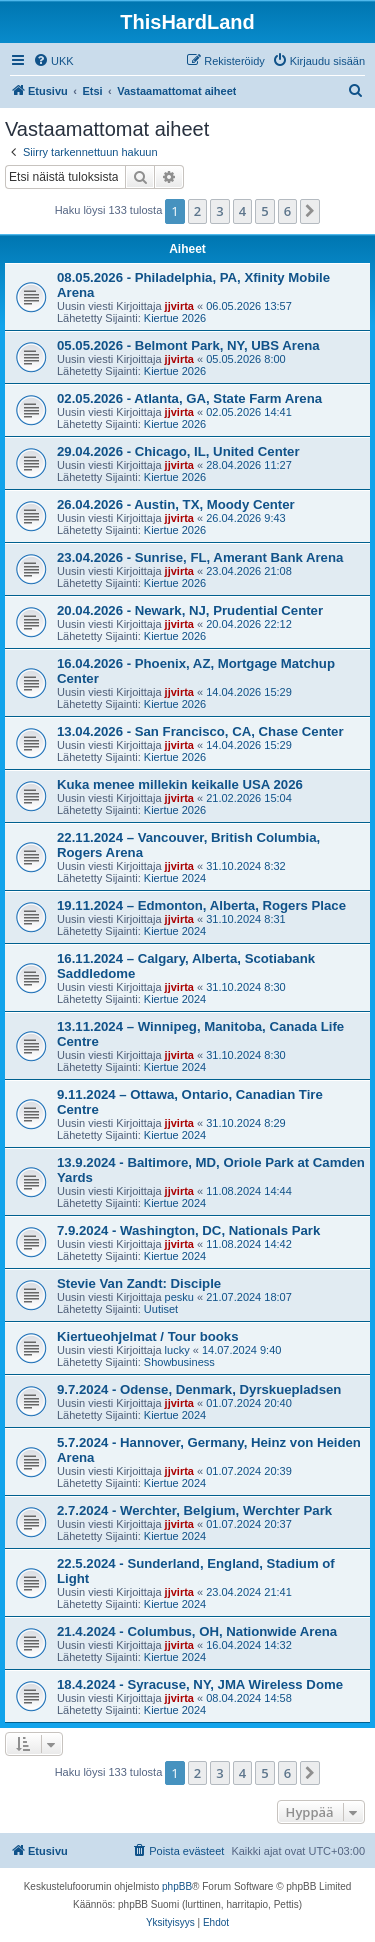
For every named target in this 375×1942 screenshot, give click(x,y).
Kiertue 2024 (175, 878)
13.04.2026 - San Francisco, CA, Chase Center (200, 731)
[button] (310, 211)
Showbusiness (179, 1362)
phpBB (177, 1886)
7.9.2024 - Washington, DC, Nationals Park (188, 1230)
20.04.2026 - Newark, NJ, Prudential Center (190, 610)
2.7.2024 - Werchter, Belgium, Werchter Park (194, 1510)
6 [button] (287, 211)
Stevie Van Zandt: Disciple (139, 1283)
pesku (179, 1297)
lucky (177, 1350)
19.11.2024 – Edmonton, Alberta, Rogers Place (201, 905)
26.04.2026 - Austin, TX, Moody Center (176, 504)
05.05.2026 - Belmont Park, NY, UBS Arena (188, 345)
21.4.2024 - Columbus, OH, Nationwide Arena (197, 1631)
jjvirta (179, 306)
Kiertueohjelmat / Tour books (147, 1336)
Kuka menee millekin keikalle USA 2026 (180, 784)
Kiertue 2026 (175, 318)
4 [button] (242, 211)
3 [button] (219, 211)
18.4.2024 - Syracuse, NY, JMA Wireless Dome (200, 1684)
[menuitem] (53, 61)
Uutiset (161, 1309)
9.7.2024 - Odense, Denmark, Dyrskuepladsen (199, 1389)
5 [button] (264, 211)
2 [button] (197, 211)
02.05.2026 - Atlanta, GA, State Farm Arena (189, 398)
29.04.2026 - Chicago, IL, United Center (178, 451)
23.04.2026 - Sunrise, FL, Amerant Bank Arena (200, 557)
